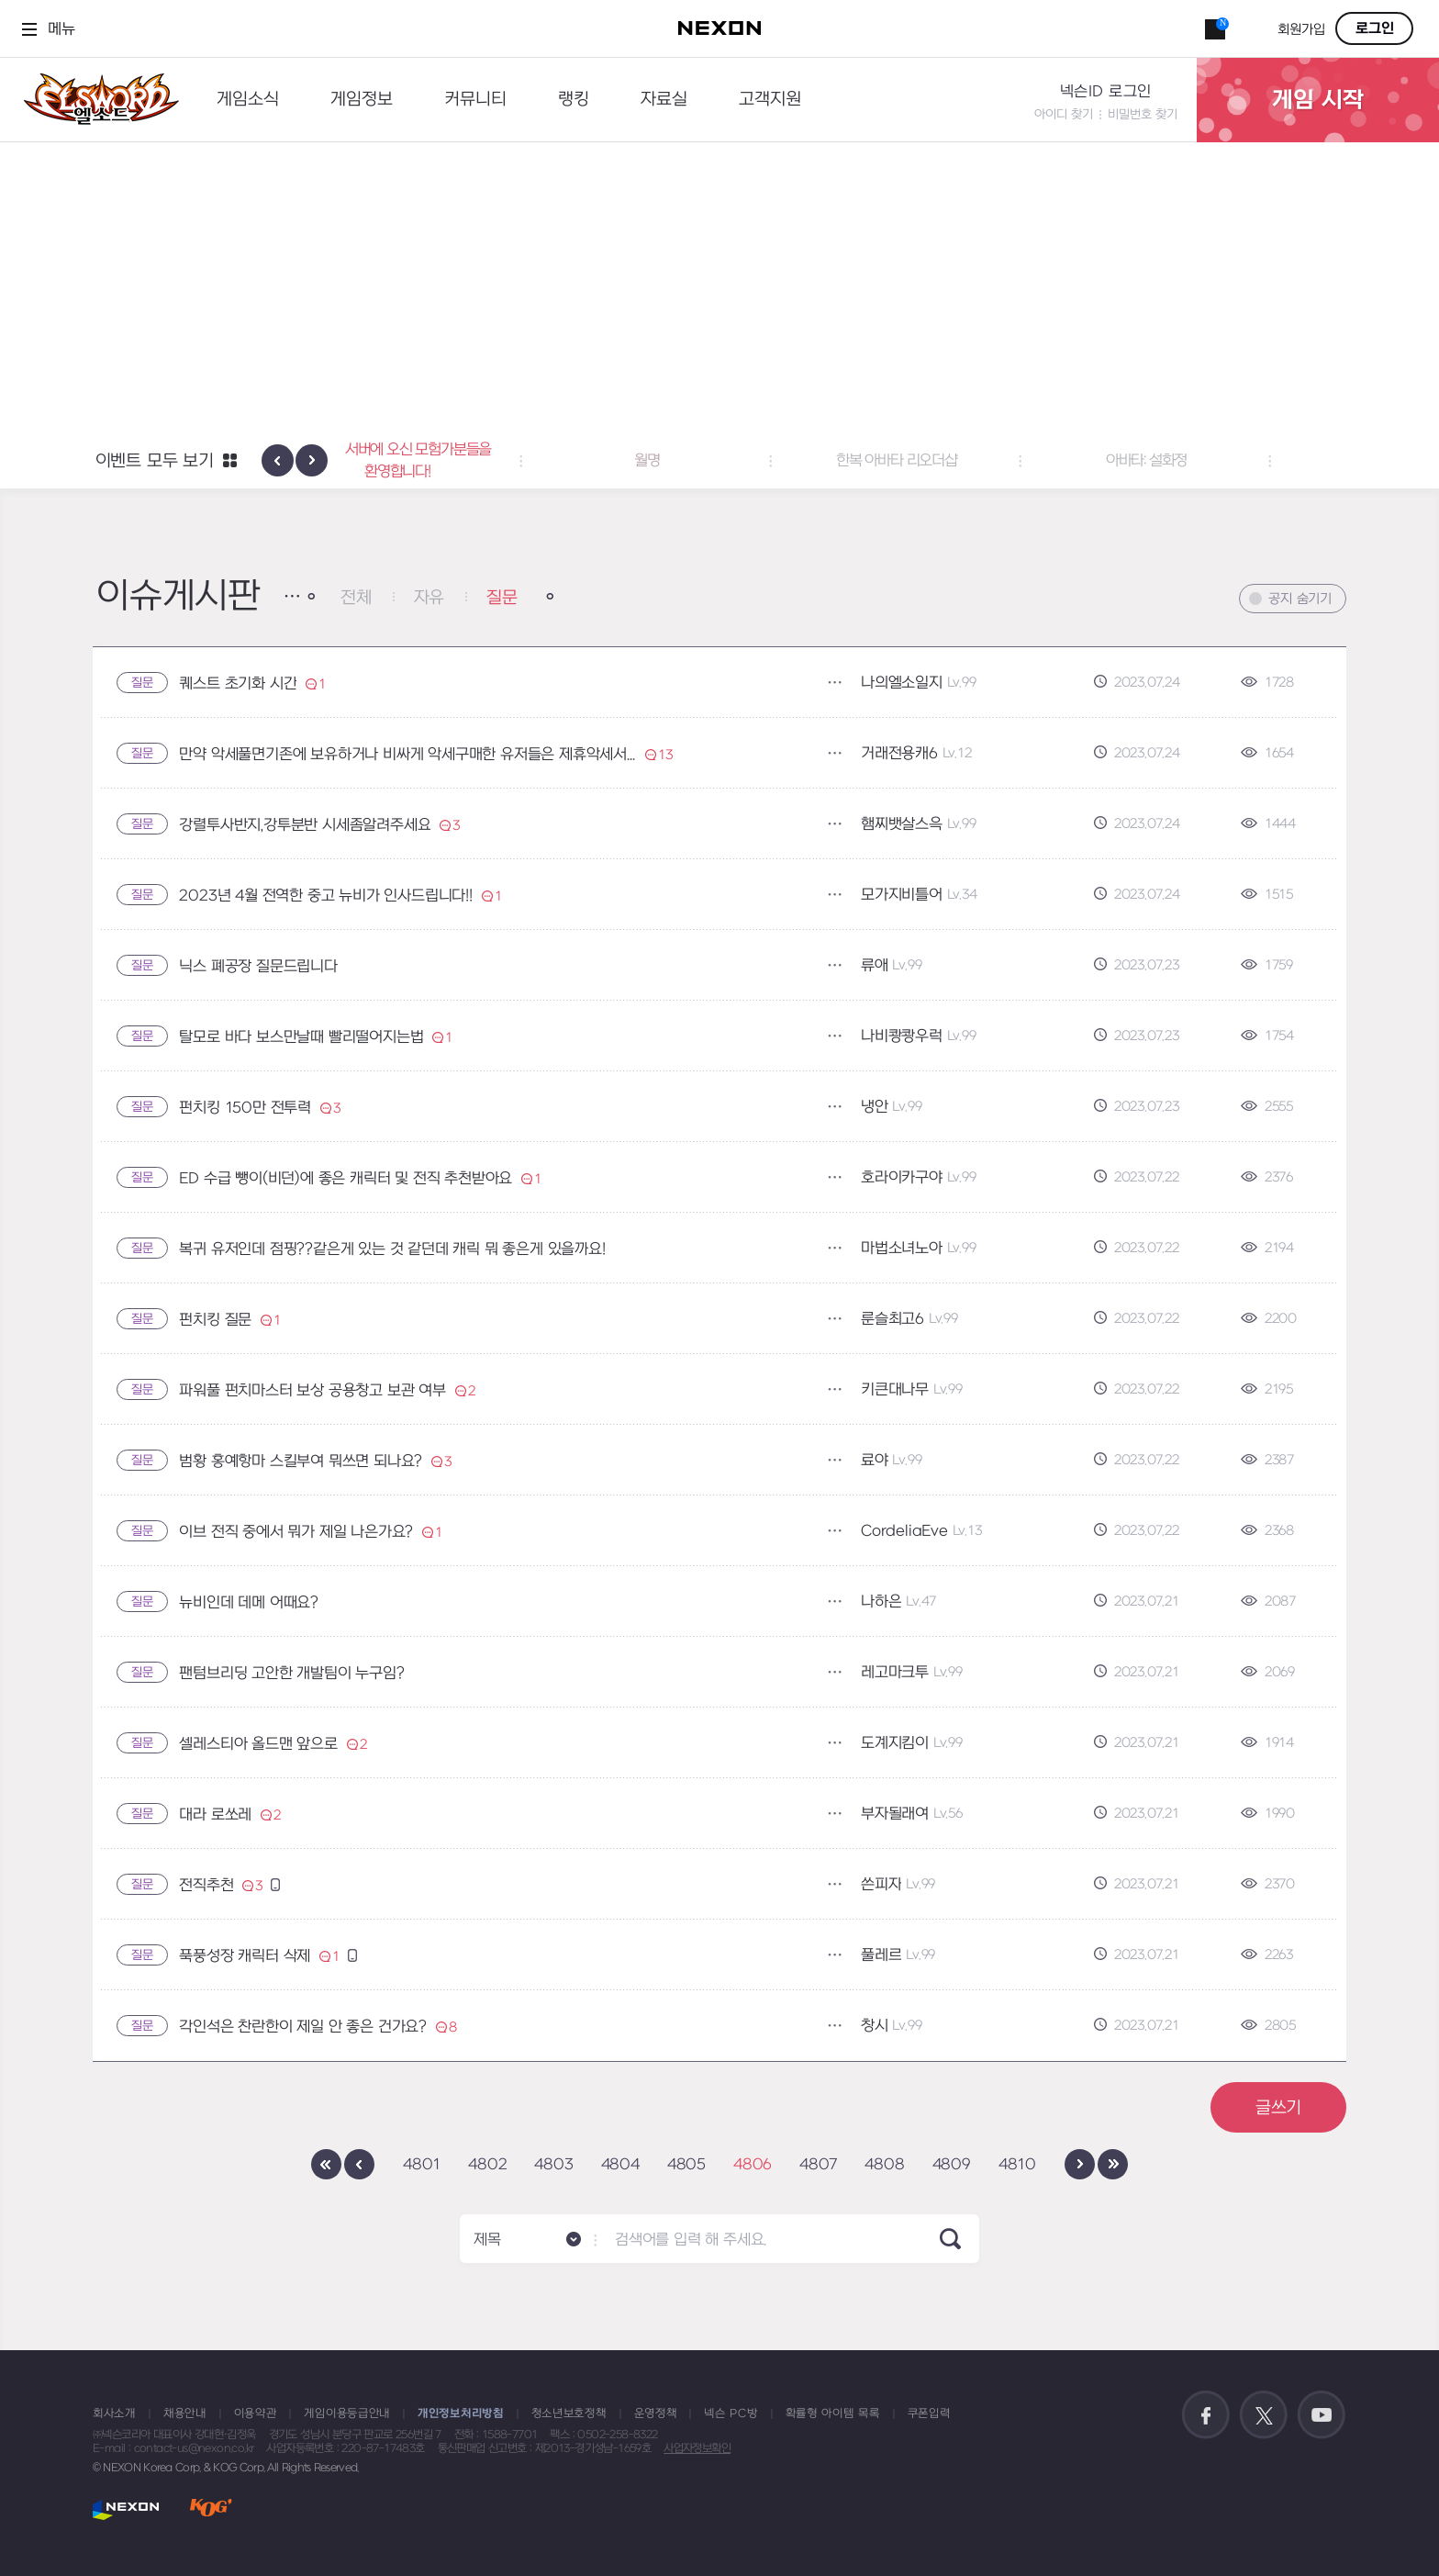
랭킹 (573, 99)
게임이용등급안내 (347, 2413)
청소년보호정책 (569, 2413)
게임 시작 (1318, 100)
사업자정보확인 (697, 2448)
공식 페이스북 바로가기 (1206, 2415)
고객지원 (770, 99)
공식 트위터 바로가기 (1263, 2415)
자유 (429, 598)
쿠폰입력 (929, 2413)
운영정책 (655, 2413)
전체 (356, 598)
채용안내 (184, 2413)
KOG (211, 2509)
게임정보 (361, 99)
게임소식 (248, 99)
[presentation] (278, 460)
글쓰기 (1278, 2108)
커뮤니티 (475, 99)
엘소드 (95, 99)
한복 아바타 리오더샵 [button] (969, 461)
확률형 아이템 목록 (833, 2413)
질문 (502, 598)
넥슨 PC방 (730, 2413)
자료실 (664, 99)
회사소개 (114, 2413)
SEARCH (950, 2238)
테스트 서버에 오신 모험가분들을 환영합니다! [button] (470, 461)
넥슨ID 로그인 (1106, 92)
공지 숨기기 (1300, 599)
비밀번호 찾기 (1142, 114)
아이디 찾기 (1063, 114)
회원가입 (1301, 30)
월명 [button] (719, 461)
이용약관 (255, 2413)
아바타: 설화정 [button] (1218, 461)
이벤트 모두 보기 (154, 461)
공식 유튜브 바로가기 (1321, 2415)
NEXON (126, 2509)
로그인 (1374, 28)
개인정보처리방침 (461, 2413)
